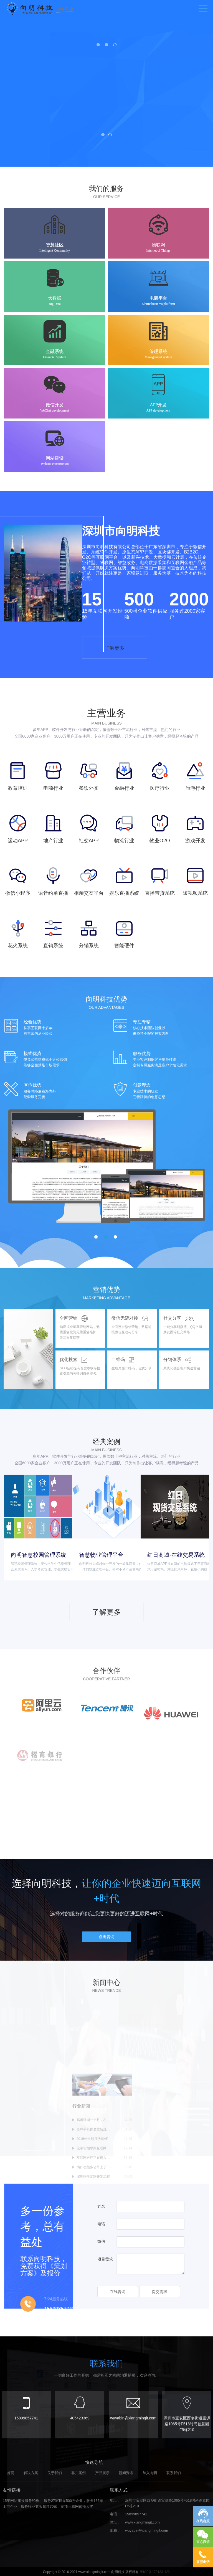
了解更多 (119, 771)
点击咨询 (106, 1946)
